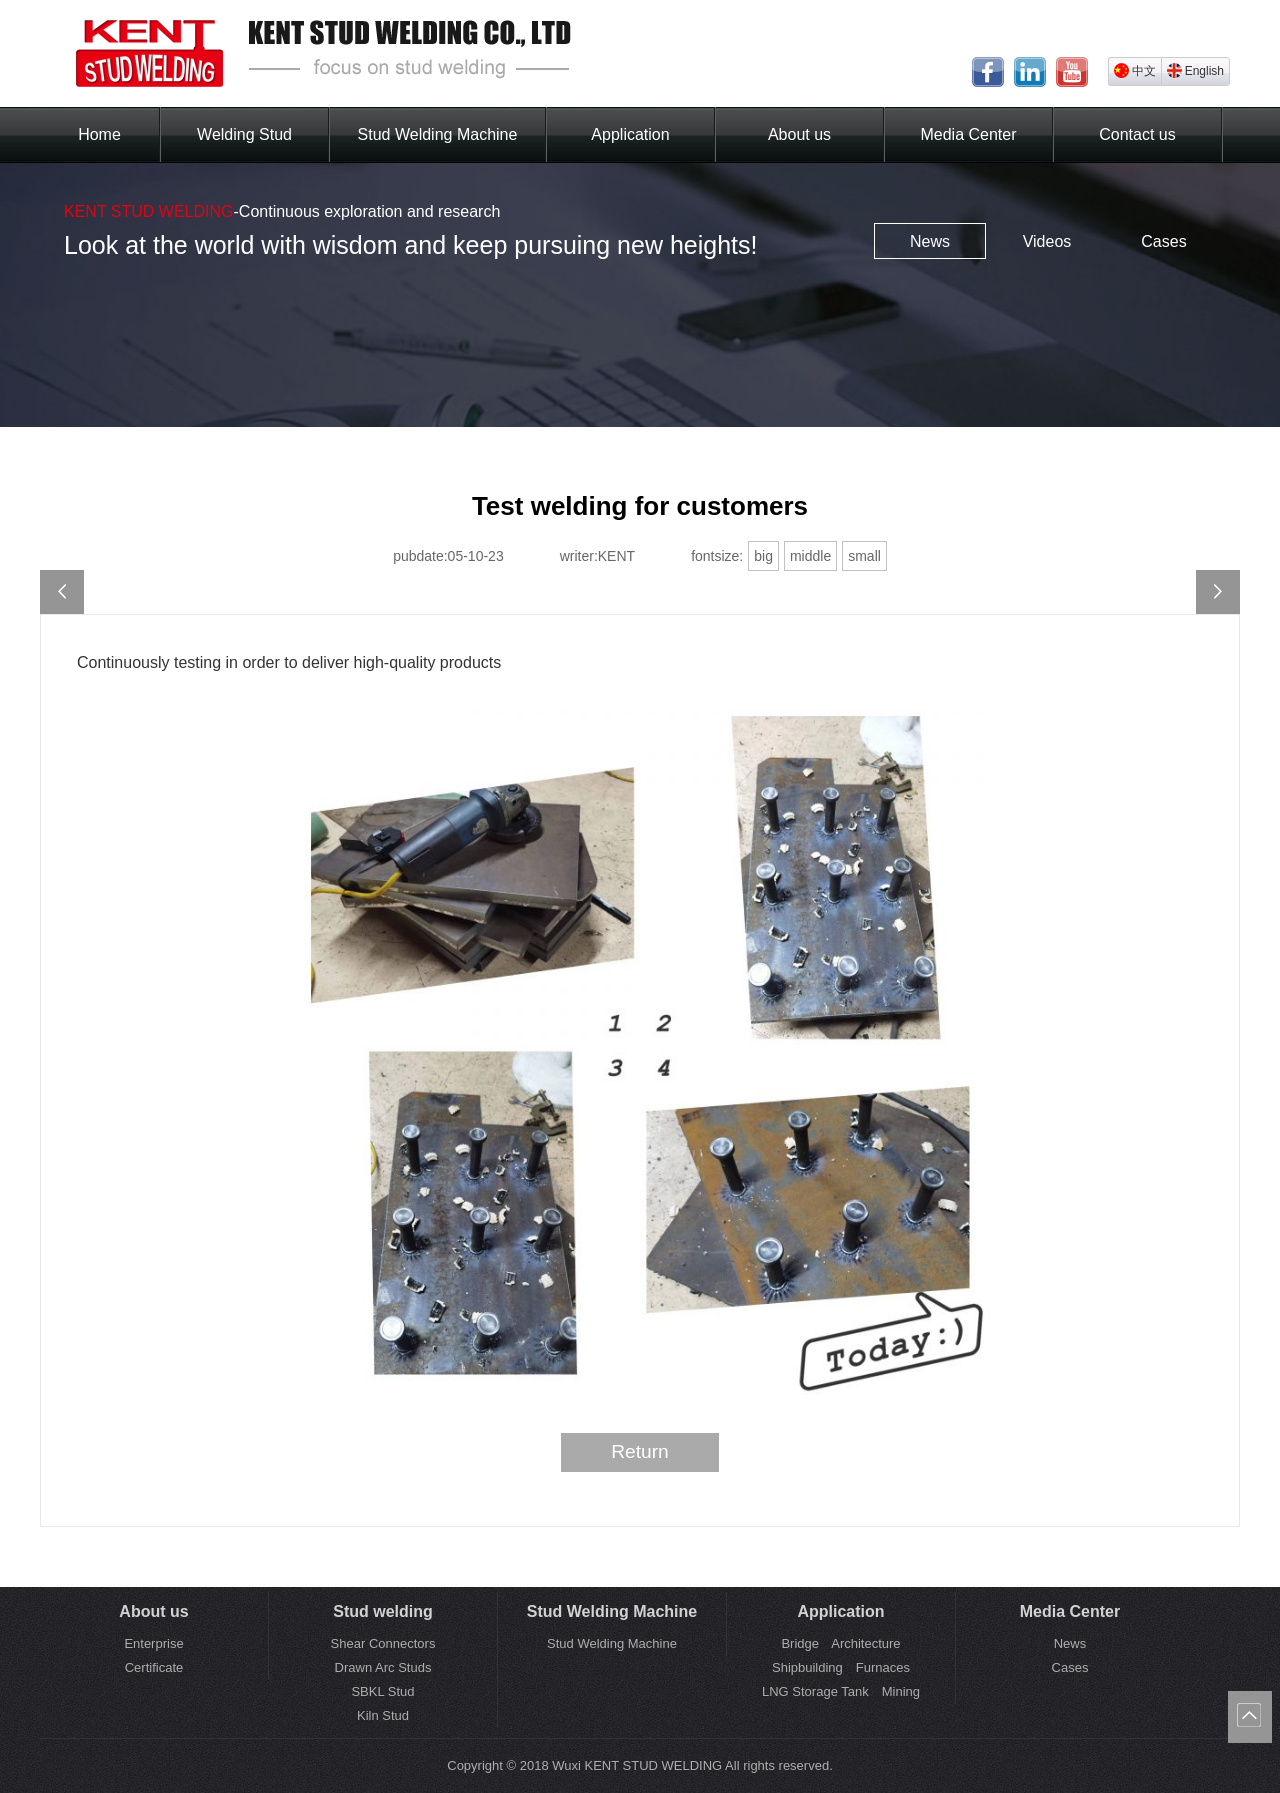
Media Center (968, 134)
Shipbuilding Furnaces (841, 1667)
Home (99, 134)
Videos (1047, 241)
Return (640, 1451)
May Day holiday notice (62, 592)
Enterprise (153, 1643)
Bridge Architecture (840, 1643)
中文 (1135, 70)
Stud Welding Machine (438, 134)
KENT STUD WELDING (149, 211)
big (763, 556)
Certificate (154, 1667)
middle (810, 556)
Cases (1163, 241)
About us (799, 134)
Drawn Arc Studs (383, 1667)
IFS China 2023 (1218, 592)
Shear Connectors (383, 1643)
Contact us (1137, 134)
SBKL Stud (382, 1691)
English (1195, 70)
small (864, 556)
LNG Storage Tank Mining (841, 1691)
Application (630, 134)
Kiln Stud (383, 1715)
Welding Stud (244, 134)
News (930, 241)
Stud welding (383, 1611)
